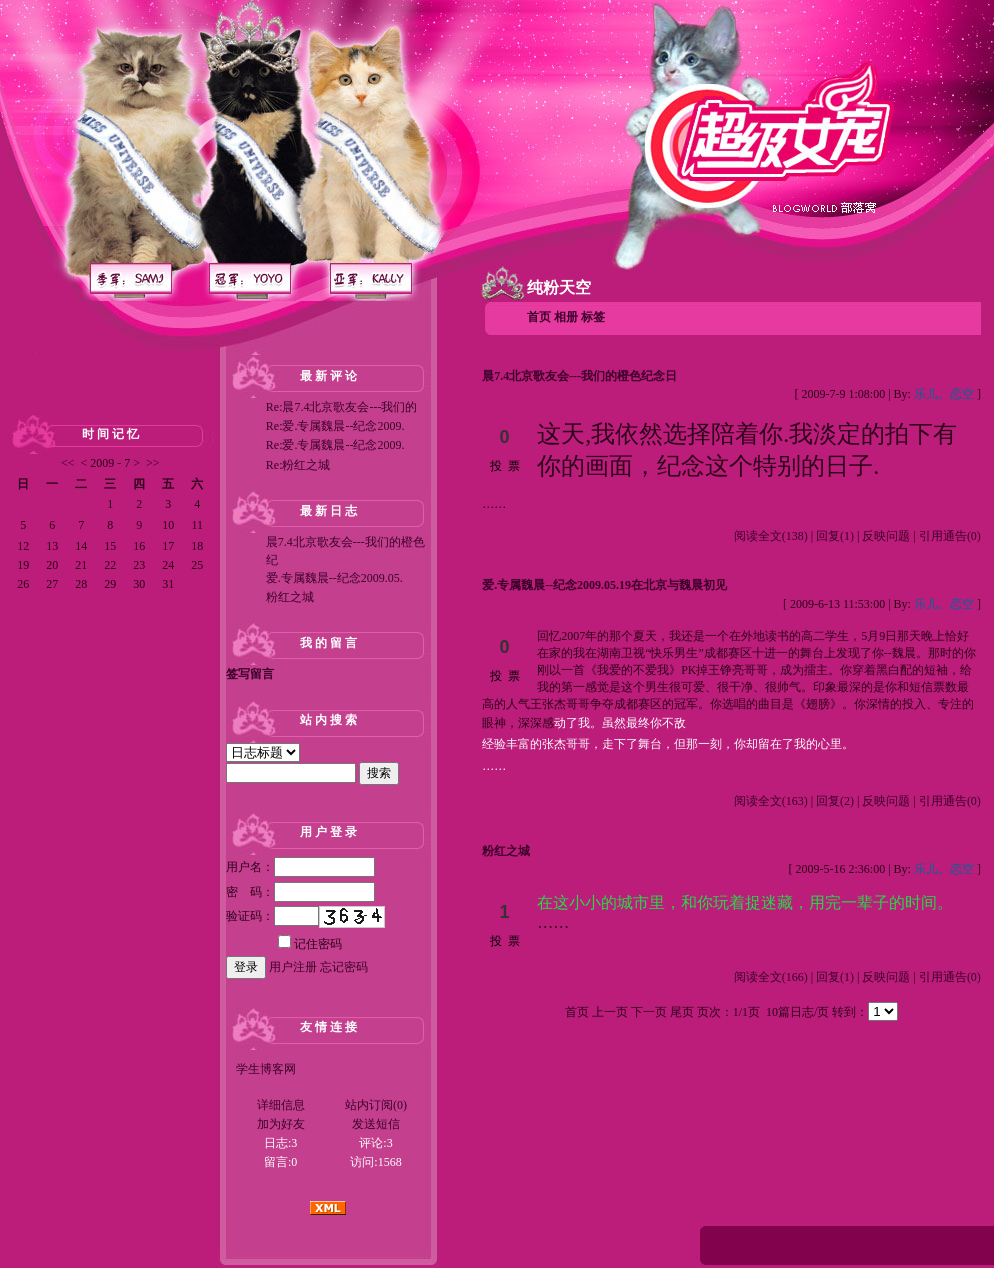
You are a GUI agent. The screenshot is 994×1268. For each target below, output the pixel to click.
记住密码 (310, 944)
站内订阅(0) (376, 1105)
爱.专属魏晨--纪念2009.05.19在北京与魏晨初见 (604, 585)
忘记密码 (344, 967)
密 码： (300, 892)
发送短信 (376, 1124)
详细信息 (281, 1105)
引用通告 (950, 536)
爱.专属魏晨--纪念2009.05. (334, 578)
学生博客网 (266, 1069)
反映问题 (886, 536)
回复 (835, 536)
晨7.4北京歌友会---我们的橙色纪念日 (579, 376)
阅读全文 (771, 536)
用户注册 (293, 967)
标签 (593, 317)
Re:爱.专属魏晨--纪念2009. (335, 426)
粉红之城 (290, 597)
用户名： (300, 867)
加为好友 (281, 1124)
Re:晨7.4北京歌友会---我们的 (342, 407)
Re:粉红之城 (298, 465)
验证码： (272, 916)
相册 (566, 317)
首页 (539, 317)
